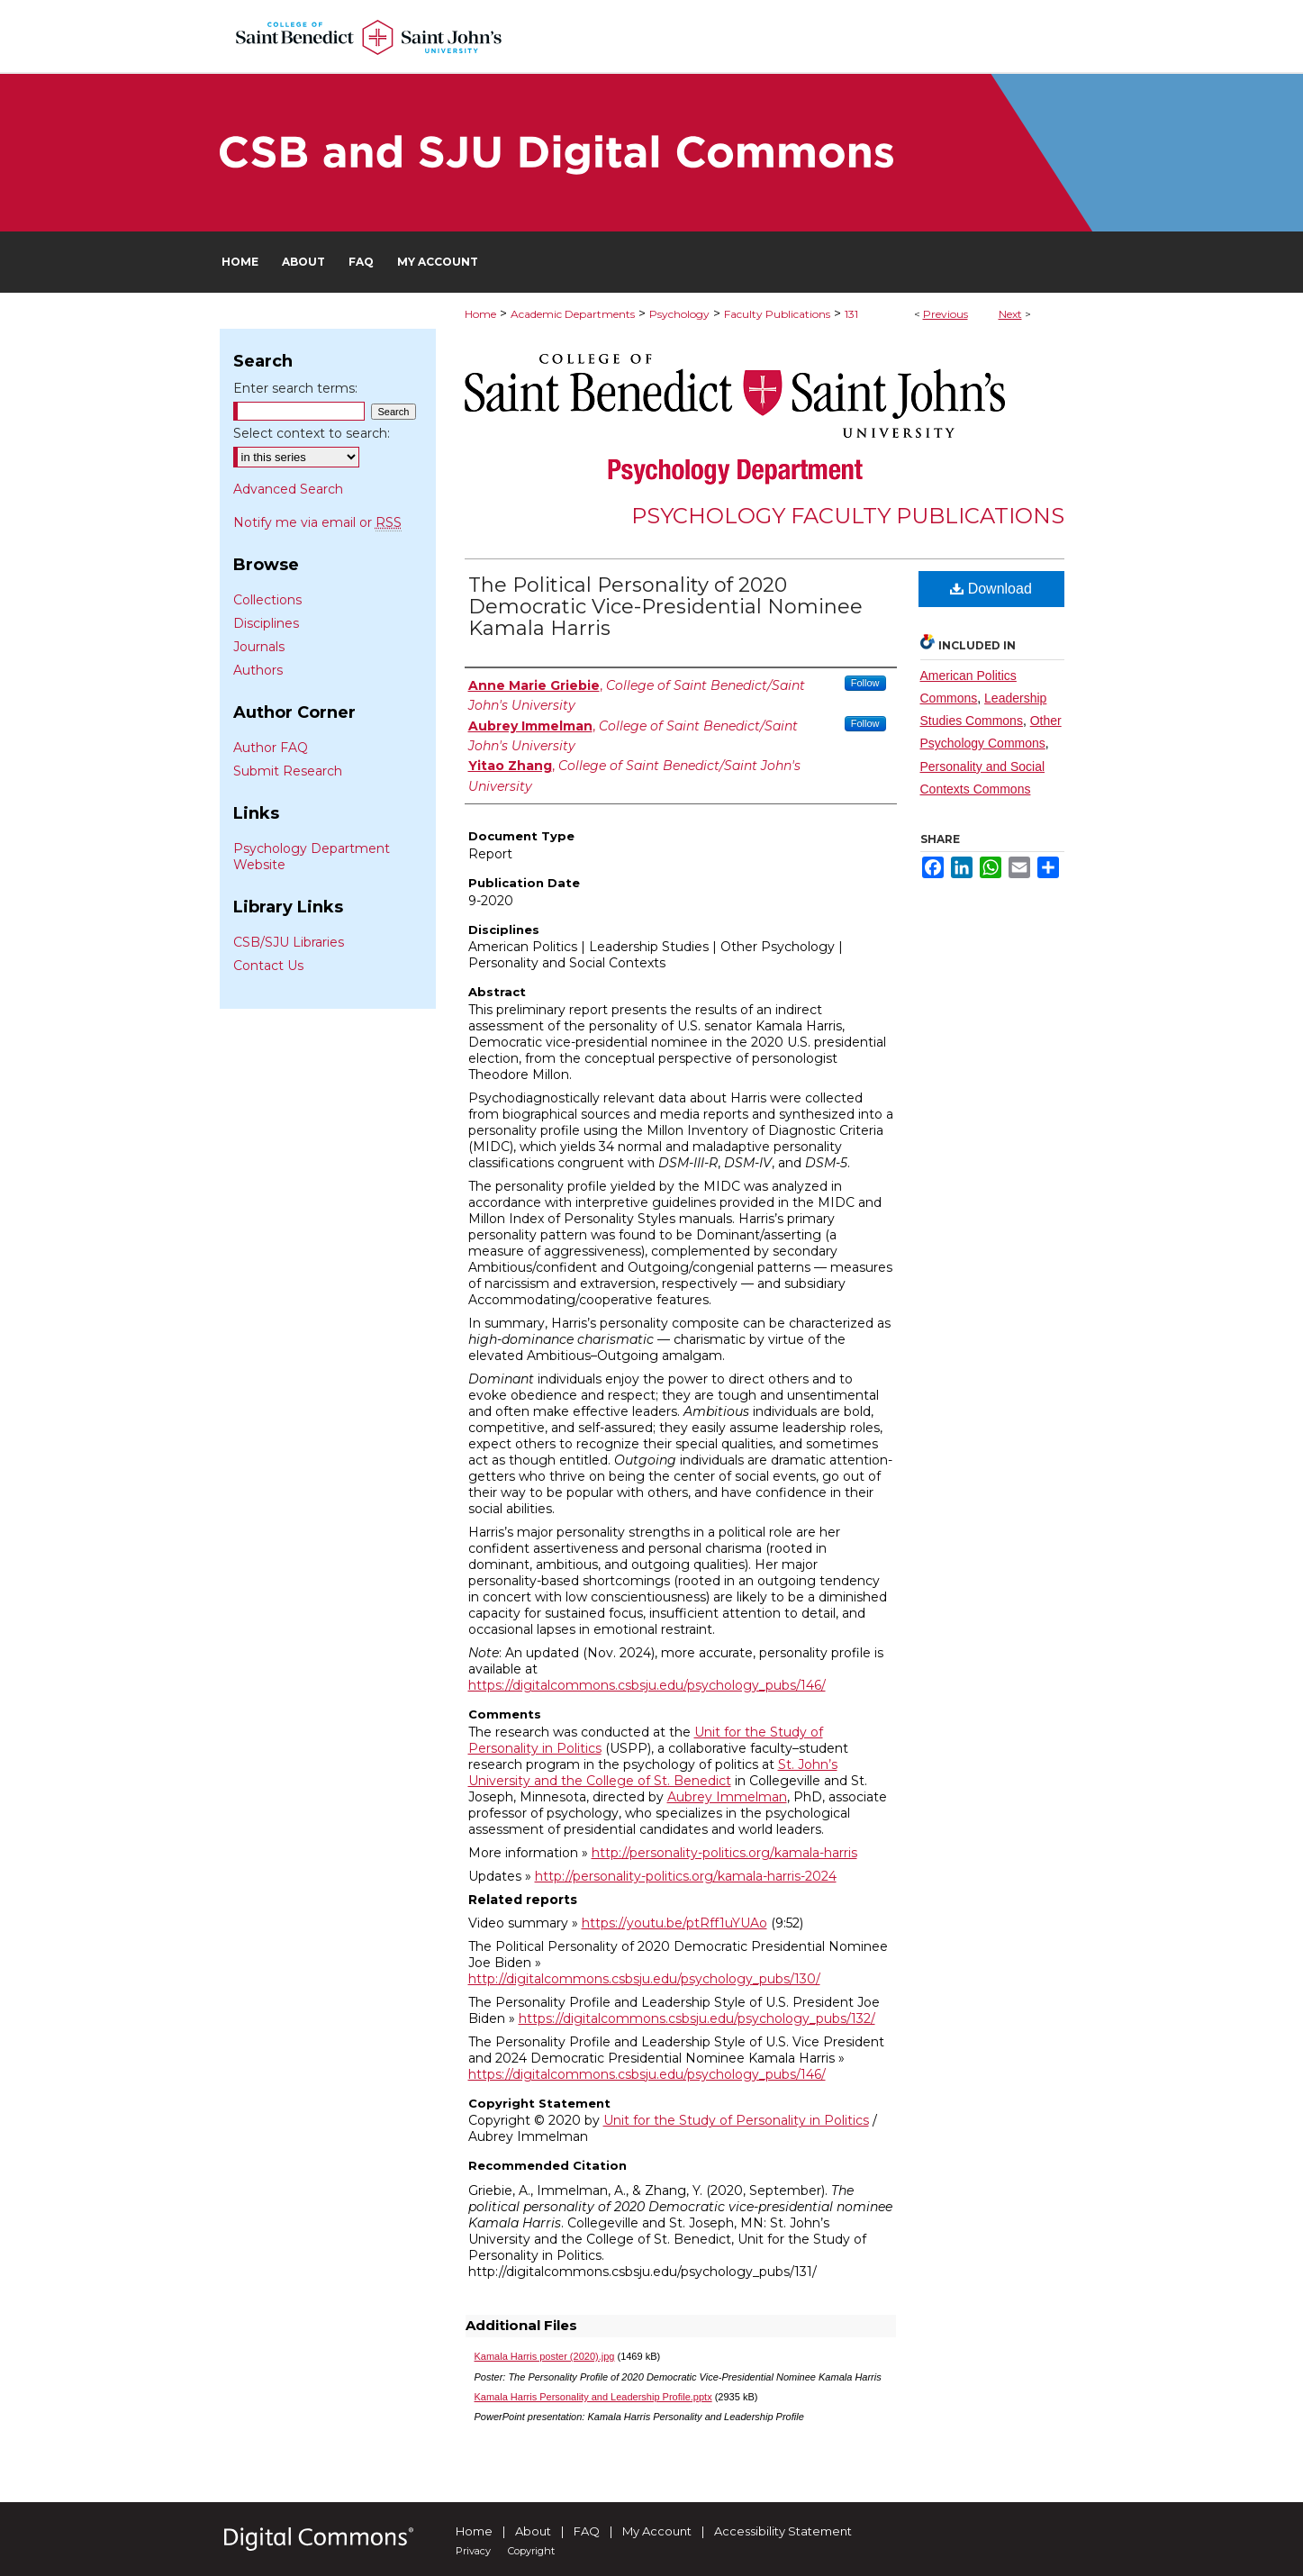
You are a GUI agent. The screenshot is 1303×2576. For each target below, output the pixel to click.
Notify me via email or (317, 522)
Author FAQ (270, 747)
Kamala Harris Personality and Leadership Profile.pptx (593, 2396)
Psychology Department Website (311, 856)
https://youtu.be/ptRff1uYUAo (674, 1923)
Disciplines (266, 623)
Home (480, 314)
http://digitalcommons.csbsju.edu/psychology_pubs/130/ (644, 1979)
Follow (865, 682)
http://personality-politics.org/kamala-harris (724, 1853)
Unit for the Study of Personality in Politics (736, 2120)
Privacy (473, 2550)
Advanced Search (288, 489)
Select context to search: (311, 433)
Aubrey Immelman (727, 1797)
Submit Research (287, 771)
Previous (945, 314)
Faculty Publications (777, 314)
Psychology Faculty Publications (847, 516)
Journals (259, 647)
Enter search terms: (295, 388)
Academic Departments (573, 314)
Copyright (531, 2550)
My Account (657, 2531)
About (533, 2531)
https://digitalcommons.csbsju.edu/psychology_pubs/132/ (697, 2018)
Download (991, 588)
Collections (267, 600)
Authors (258, 670)
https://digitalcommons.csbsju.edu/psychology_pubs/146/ (647, 1685)
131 (851, 314)
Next (1010, 314)
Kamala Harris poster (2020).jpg (545, 2356)
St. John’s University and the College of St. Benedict (652, 1772)
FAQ (587, 2531)
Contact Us (268, 965)
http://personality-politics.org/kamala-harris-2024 (686, 1876)
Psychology (679, 314)
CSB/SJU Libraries (288, 942)
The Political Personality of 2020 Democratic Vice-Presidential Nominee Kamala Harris (665, 606)
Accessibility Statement (783, 2531)
